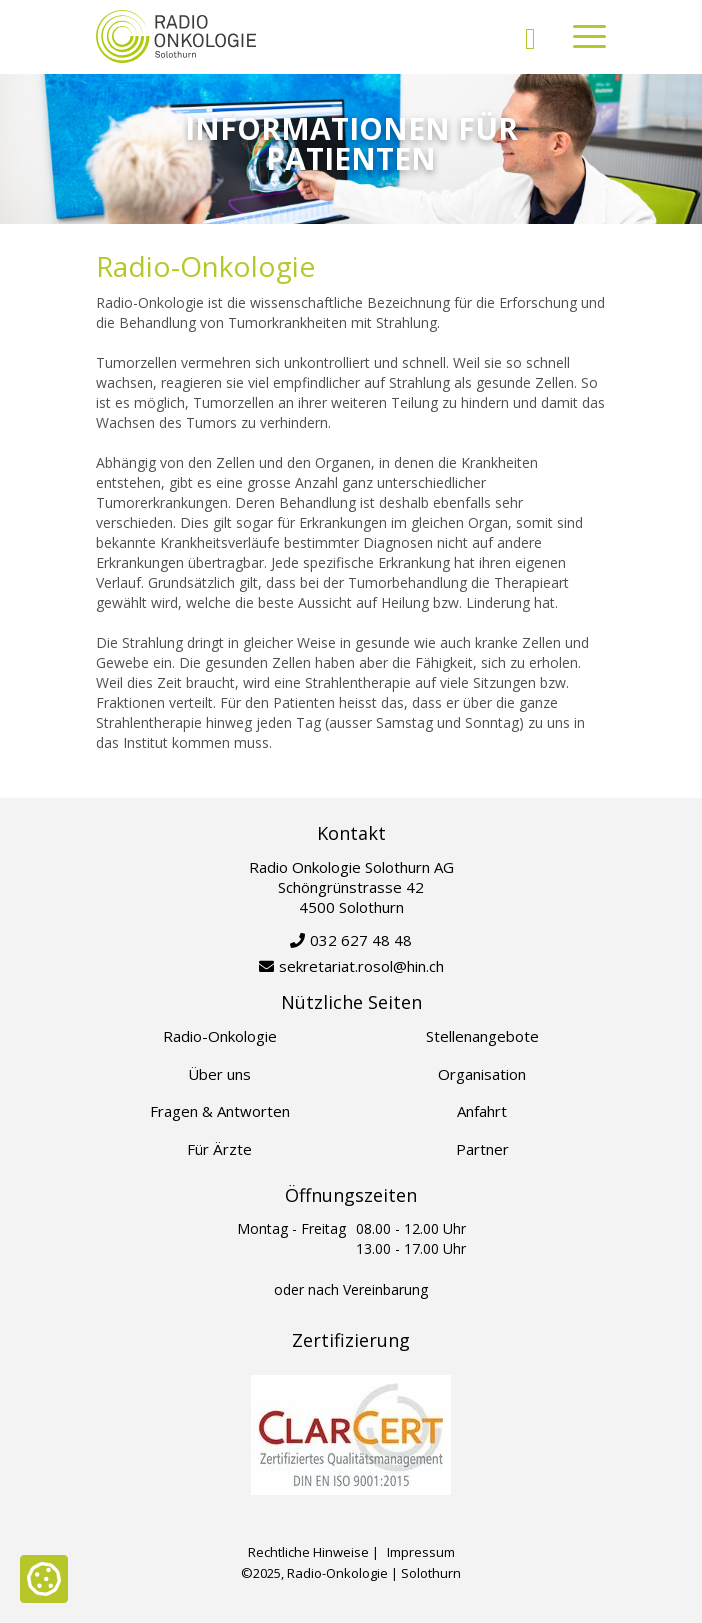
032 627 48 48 (361, 940)
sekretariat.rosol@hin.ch (361, 966)
